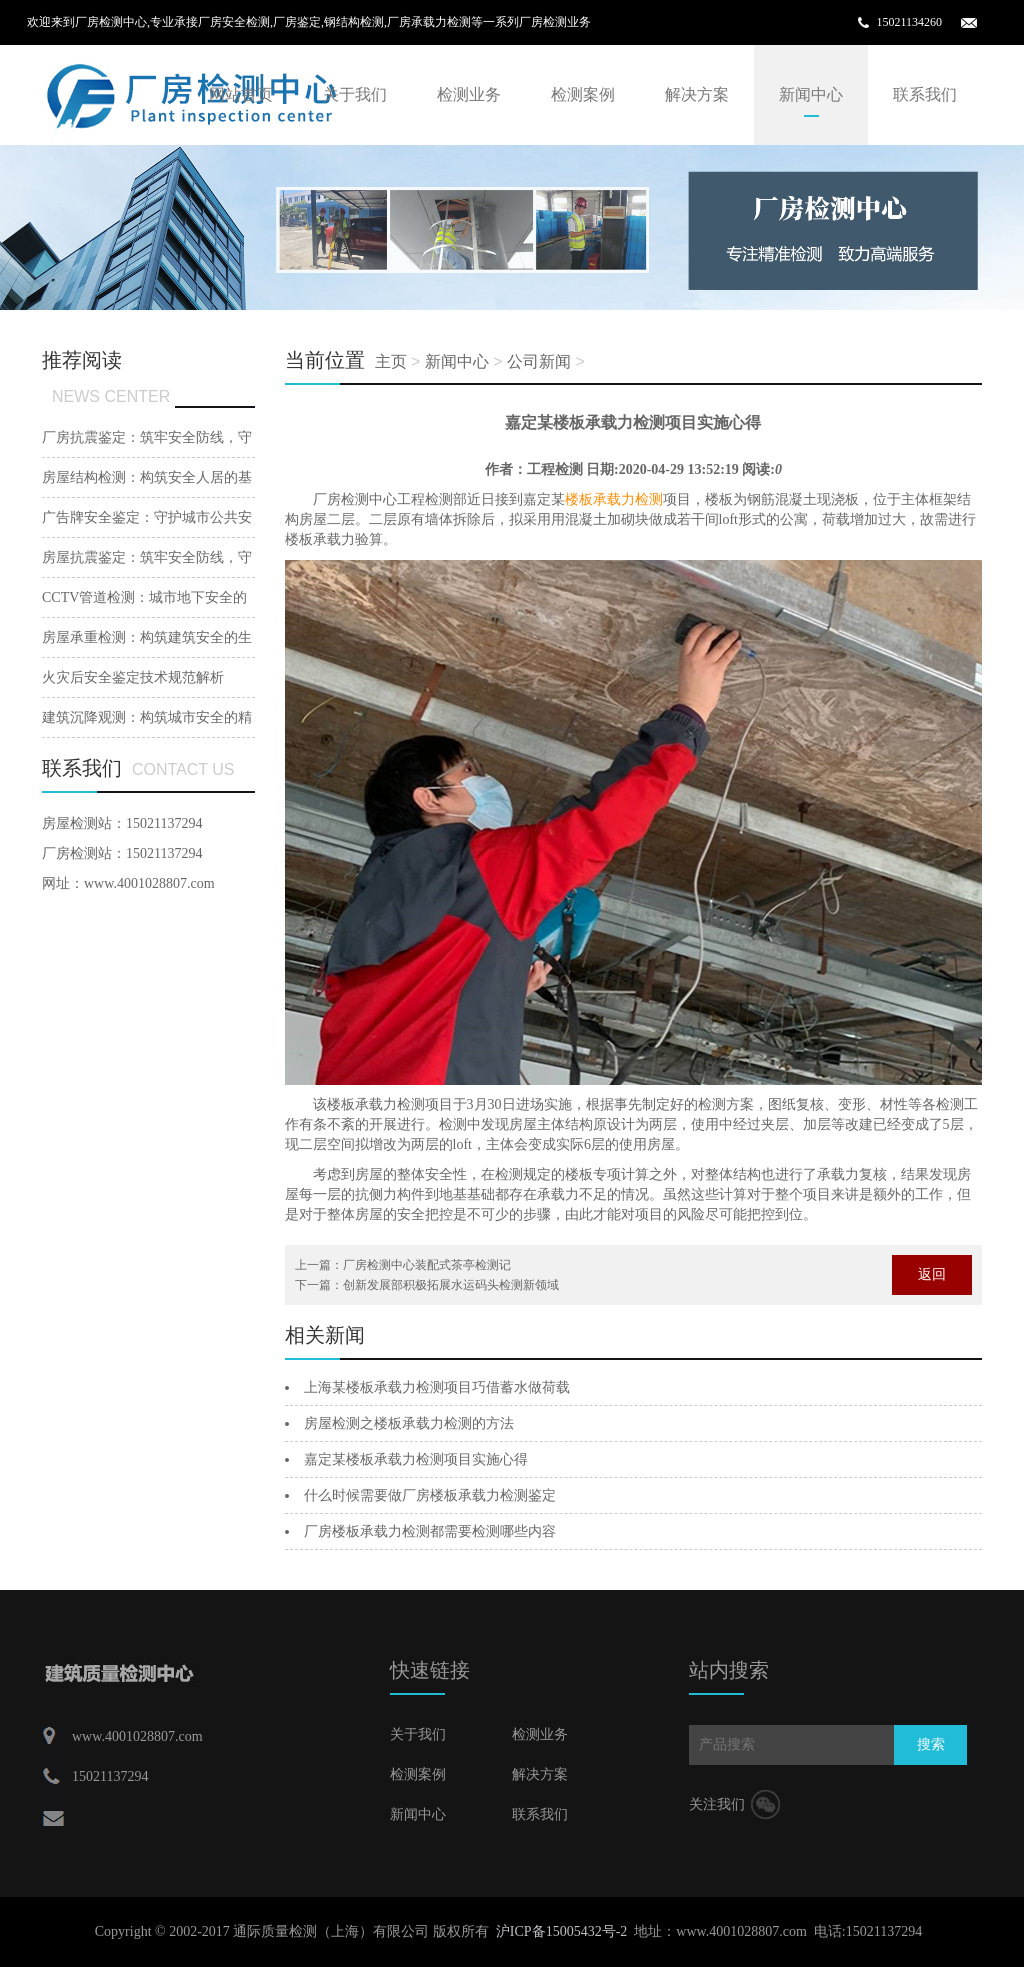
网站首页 (241, 94)
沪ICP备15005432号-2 (561, 1931)
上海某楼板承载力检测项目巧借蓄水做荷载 (437, 1387)
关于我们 (355, 94)
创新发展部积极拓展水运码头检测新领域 (451, 1285)
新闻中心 (811, 94)
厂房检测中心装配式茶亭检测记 (427, 1265)
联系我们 (925, 94)
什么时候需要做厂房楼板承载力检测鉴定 (430, 1495)
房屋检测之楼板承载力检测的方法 (409, 1423)
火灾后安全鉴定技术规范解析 (133, 677)
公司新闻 (539, 361)
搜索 (931, 1744)
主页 (391, 361)
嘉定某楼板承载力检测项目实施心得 (416, 1459)
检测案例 (583, 94)
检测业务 (469, 94)
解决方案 (697, 94)
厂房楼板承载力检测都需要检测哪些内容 (430, 1531)
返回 (932, 1274)
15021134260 (909, 22)
